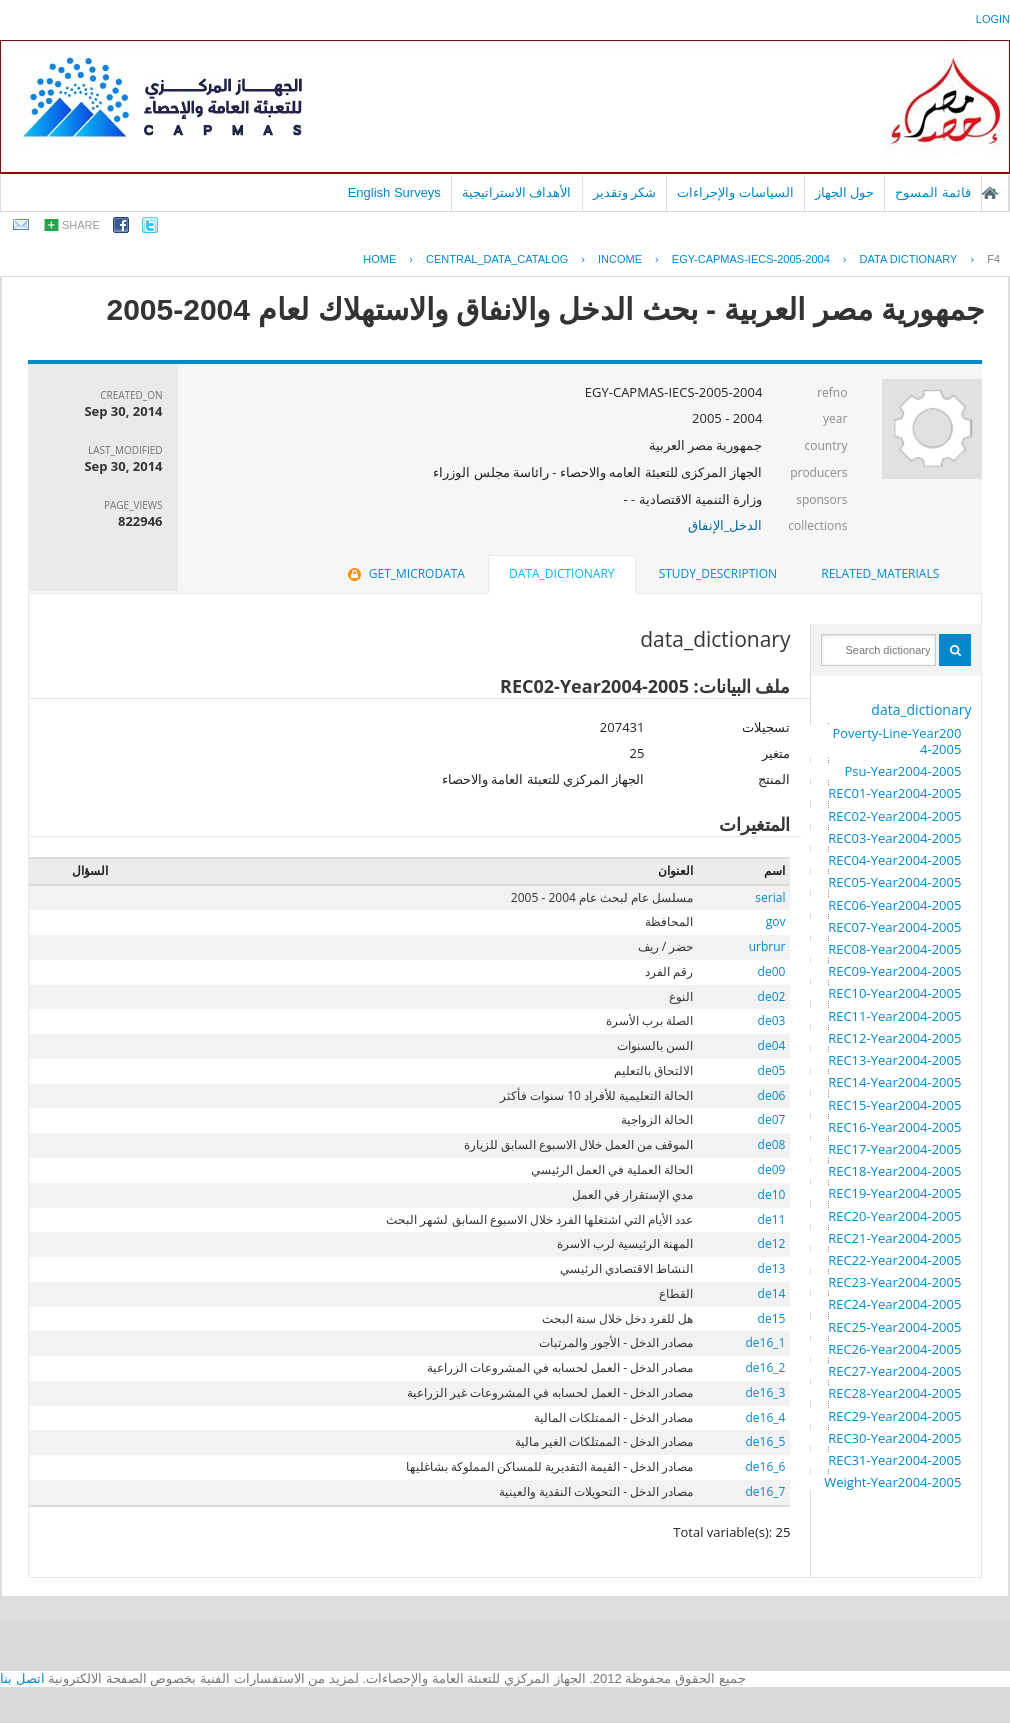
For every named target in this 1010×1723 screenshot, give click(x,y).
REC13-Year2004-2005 (894, 1060)
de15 (772, 1318)
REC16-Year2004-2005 (894, 1127)
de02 (772, 996)
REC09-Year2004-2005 (894, 971)
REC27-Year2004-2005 (894, 1371)
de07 (772, 1119)
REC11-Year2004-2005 (894, 1016)
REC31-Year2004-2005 (894, 1460)
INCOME (620, 259)
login (993, 19)
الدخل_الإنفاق (725, 525)
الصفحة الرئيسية (990, 193)
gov (776, 921)
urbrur (767, 946)
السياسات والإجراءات (735, 192)
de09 (772, 1169)
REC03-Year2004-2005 (894, 838)
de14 (772, 1293)
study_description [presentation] (718, 573)
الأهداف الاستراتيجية (517, 192)
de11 (772, 1219)
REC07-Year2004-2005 (894, 927)
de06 (772, 1095)
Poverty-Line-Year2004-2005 (896, 741)
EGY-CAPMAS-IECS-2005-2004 (751, 259)
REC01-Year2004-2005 (894, 793)
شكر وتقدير (625, 192)
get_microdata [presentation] (404, 573)
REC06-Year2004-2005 (894, 905)
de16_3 (766, 1392)
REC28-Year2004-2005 (894, 1393)
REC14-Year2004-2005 (894, 1082)
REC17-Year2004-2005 (894, 1149)
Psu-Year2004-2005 (902, 771)
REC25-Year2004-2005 (894, 1327)
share (81, 225)
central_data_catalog (497, 259)
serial (770, 897)
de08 (772, 1144)
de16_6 (766, 1466)
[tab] (880, 574)
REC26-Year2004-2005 (894, 1349)
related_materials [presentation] (880, 573)
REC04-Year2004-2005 (894, 860)
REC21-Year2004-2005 (894, 1238)
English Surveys (394, 192)
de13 (772, 1268)
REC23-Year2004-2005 (894, 1282)
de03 (772, 1020)
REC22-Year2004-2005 (894, 1260)
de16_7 (766, 1491)
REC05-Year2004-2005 (894, 882)
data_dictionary (921, 709)
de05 (772, 1070)
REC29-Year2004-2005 (894, 1416)
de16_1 (766, 1342)
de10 (772, 1194)
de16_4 (766, 1417)
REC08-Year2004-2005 (894, 949)
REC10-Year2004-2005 (894, 993)
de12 (772, 1243)
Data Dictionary (909, 259)
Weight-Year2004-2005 (892, 1482)
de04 (772, 1045)
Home (379, 259)
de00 (772, 971)
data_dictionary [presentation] (561, 573)
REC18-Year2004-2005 (894, 1171)
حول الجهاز (845, 192)
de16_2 (766, 1367)
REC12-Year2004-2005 (894, 1038)
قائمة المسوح (933, 192)
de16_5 (766, 1441)
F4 (993, 259)
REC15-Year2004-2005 (894, 1105)
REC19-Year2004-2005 (894, 1193)
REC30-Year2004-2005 (894, 1438)
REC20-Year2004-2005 (894, 1216)
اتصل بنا (22, 1678)
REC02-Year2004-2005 (894, 816)
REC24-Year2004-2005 (894, 1304)
